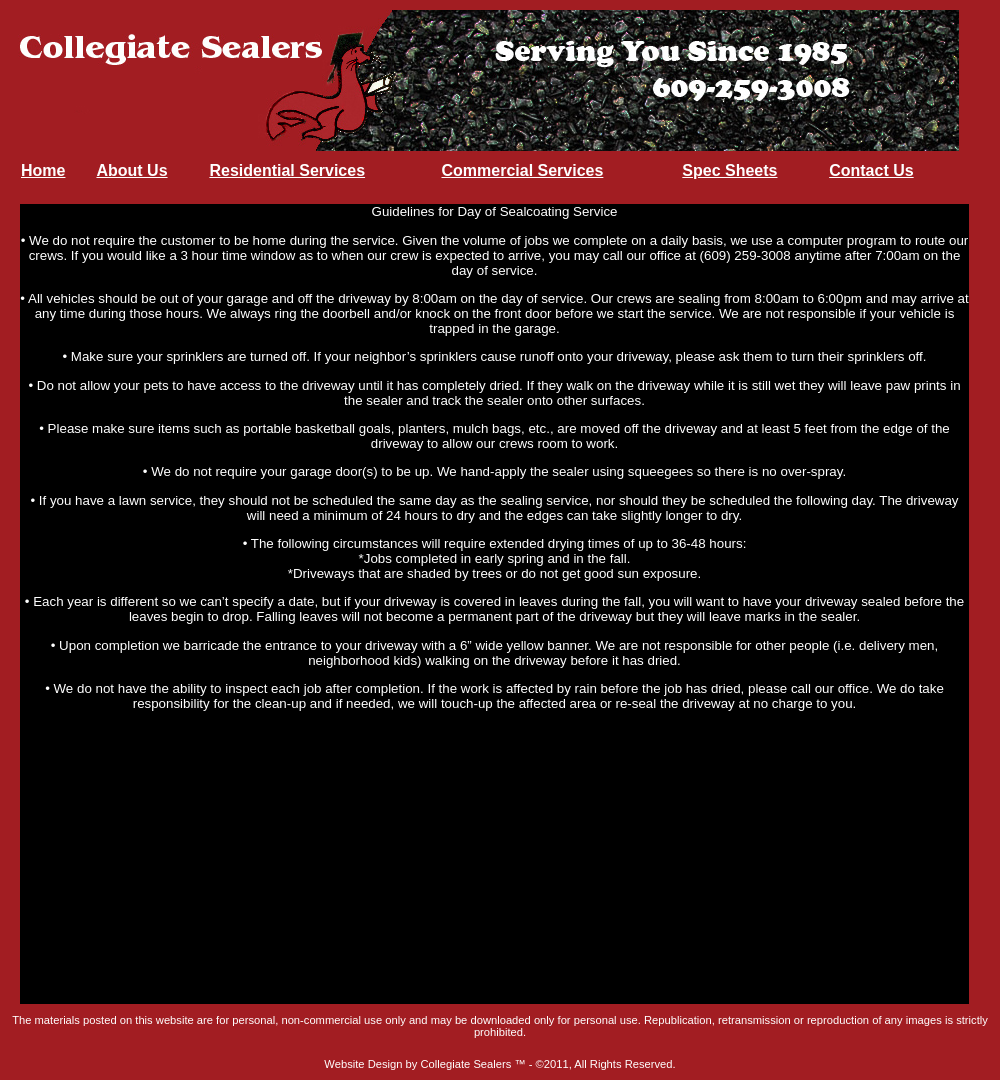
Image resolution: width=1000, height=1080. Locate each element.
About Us (131, 170)
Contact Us (871, 170)
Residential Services (287, 170)
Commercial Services (522, 170)
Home (43, 170)
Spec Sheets (729, 170)
